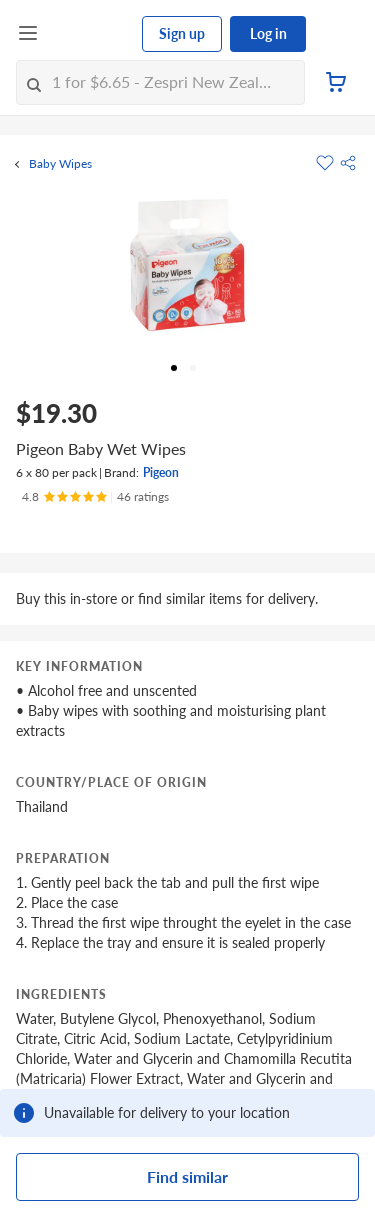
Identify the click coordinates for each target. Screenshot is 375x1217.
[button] (348, 163)
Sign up (182, 33)
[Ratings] (95, 497)
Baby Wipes (60, 164)
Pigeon (161, 472)
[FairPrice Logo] (91, 34)
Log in (268, 33)
